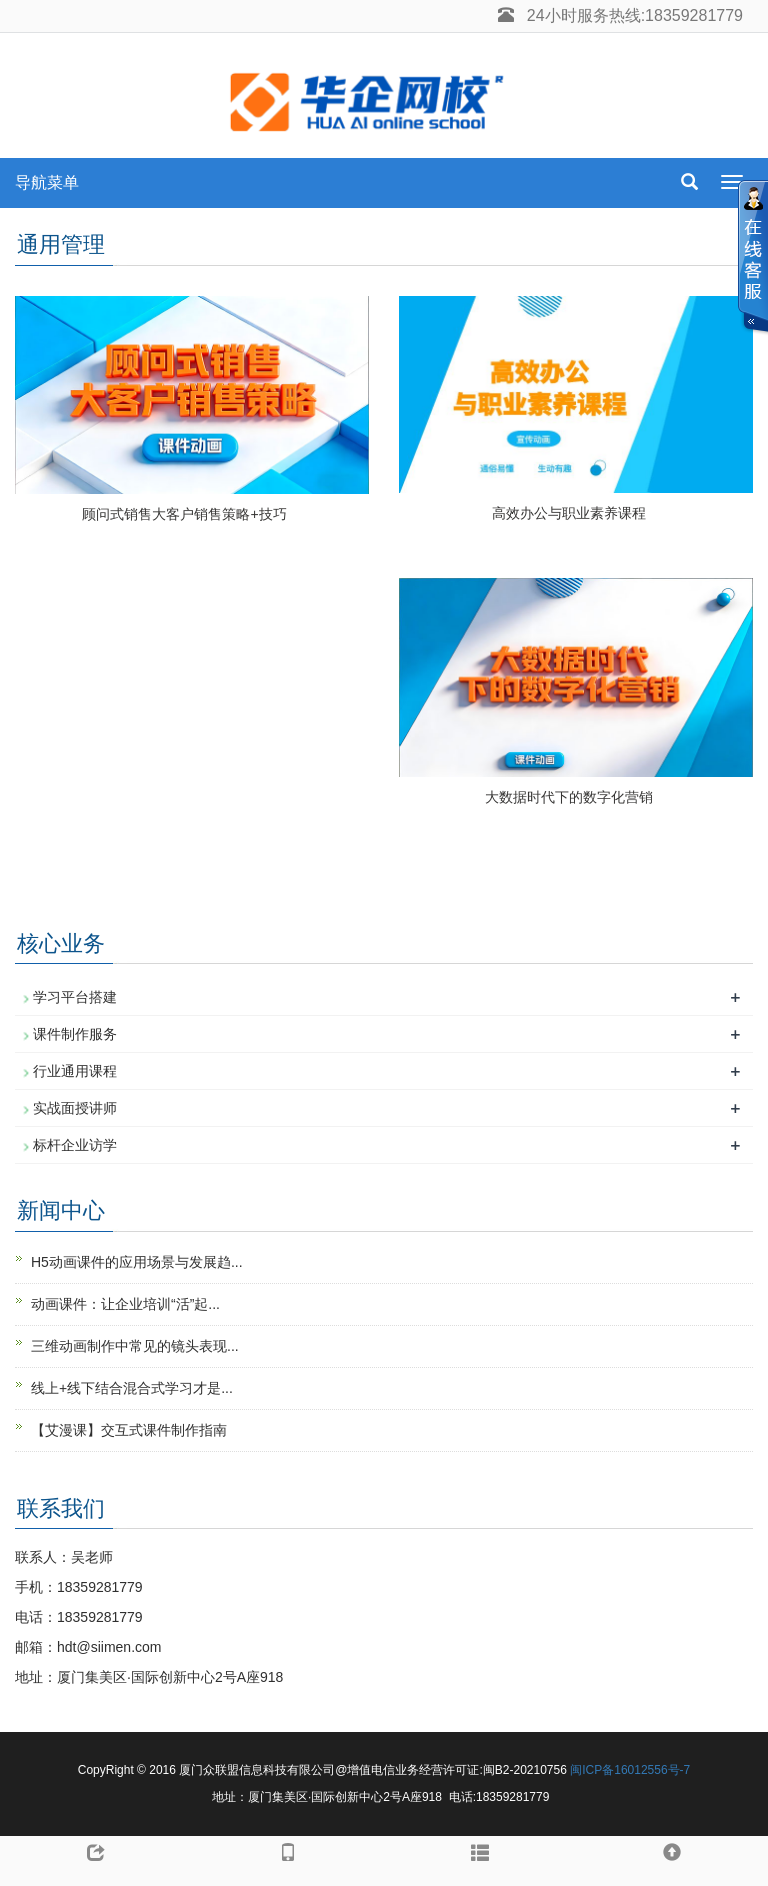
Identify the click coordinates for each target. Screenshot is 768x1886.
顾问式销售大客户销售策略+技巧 (184, 514)
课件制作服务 (75, 1034)
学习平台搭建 (75, 997)
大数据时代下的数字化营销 (569, 797)
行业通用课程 (75, 1071)
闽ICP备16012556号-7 (630, 1770)
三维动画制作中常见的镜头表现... (135, 1346)
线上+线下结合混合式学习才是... (132, 1388)
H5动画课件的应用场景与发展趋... (137, 1262)
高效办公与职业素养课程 (569, 513)
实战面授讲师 (75, 1108)
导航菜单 (47, 182)
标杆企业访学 (75, 1145)
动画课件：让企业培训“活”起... (125, 1304)
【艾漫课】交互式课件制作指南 (129, 1430)
